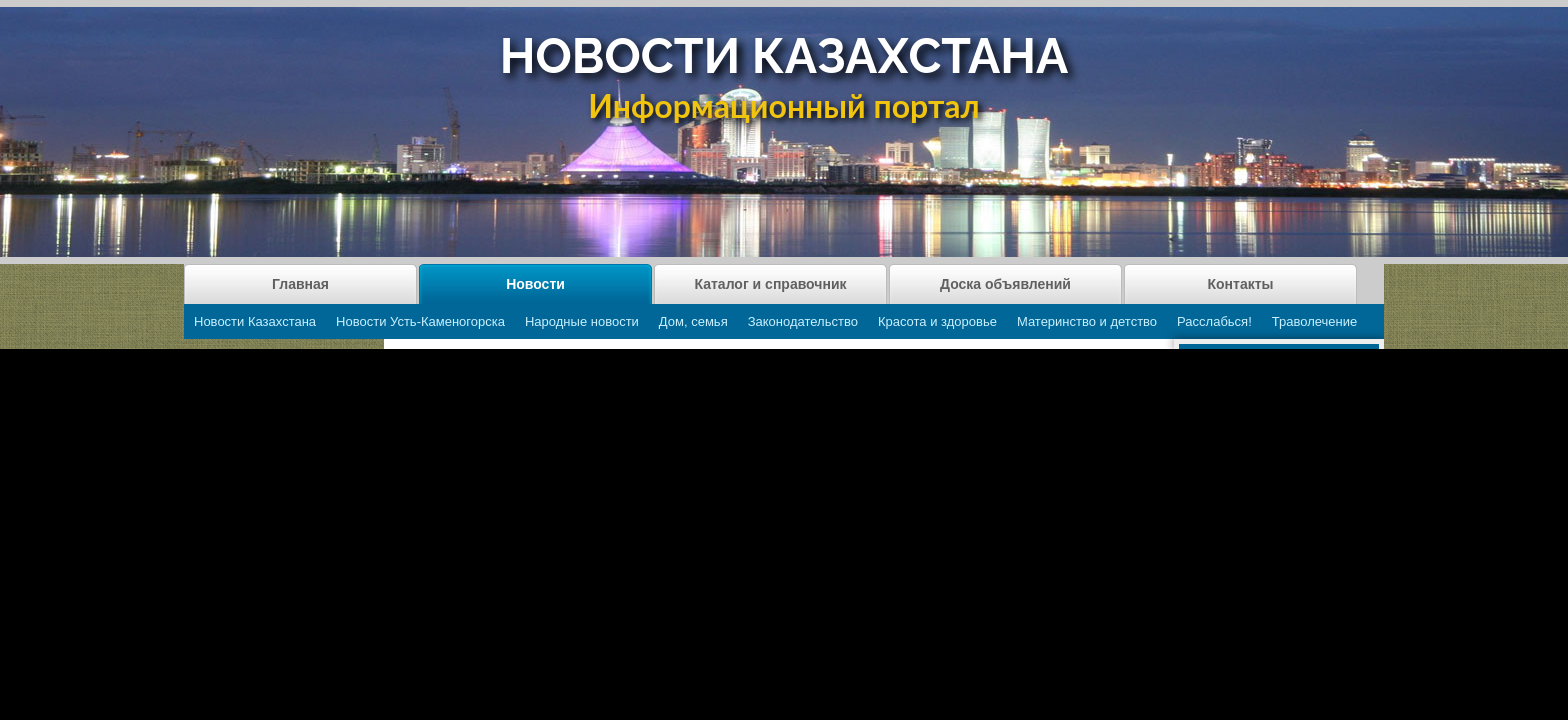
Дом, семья (693, 321)
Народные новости (582, 321)
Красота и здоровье (937, 321)
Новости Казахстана (255, 321)
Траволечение (1314, 321)
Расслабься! (1214, 321)
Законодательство (803, 321)
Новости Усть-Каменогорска (420, 321)
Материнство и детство (1087, 321)
